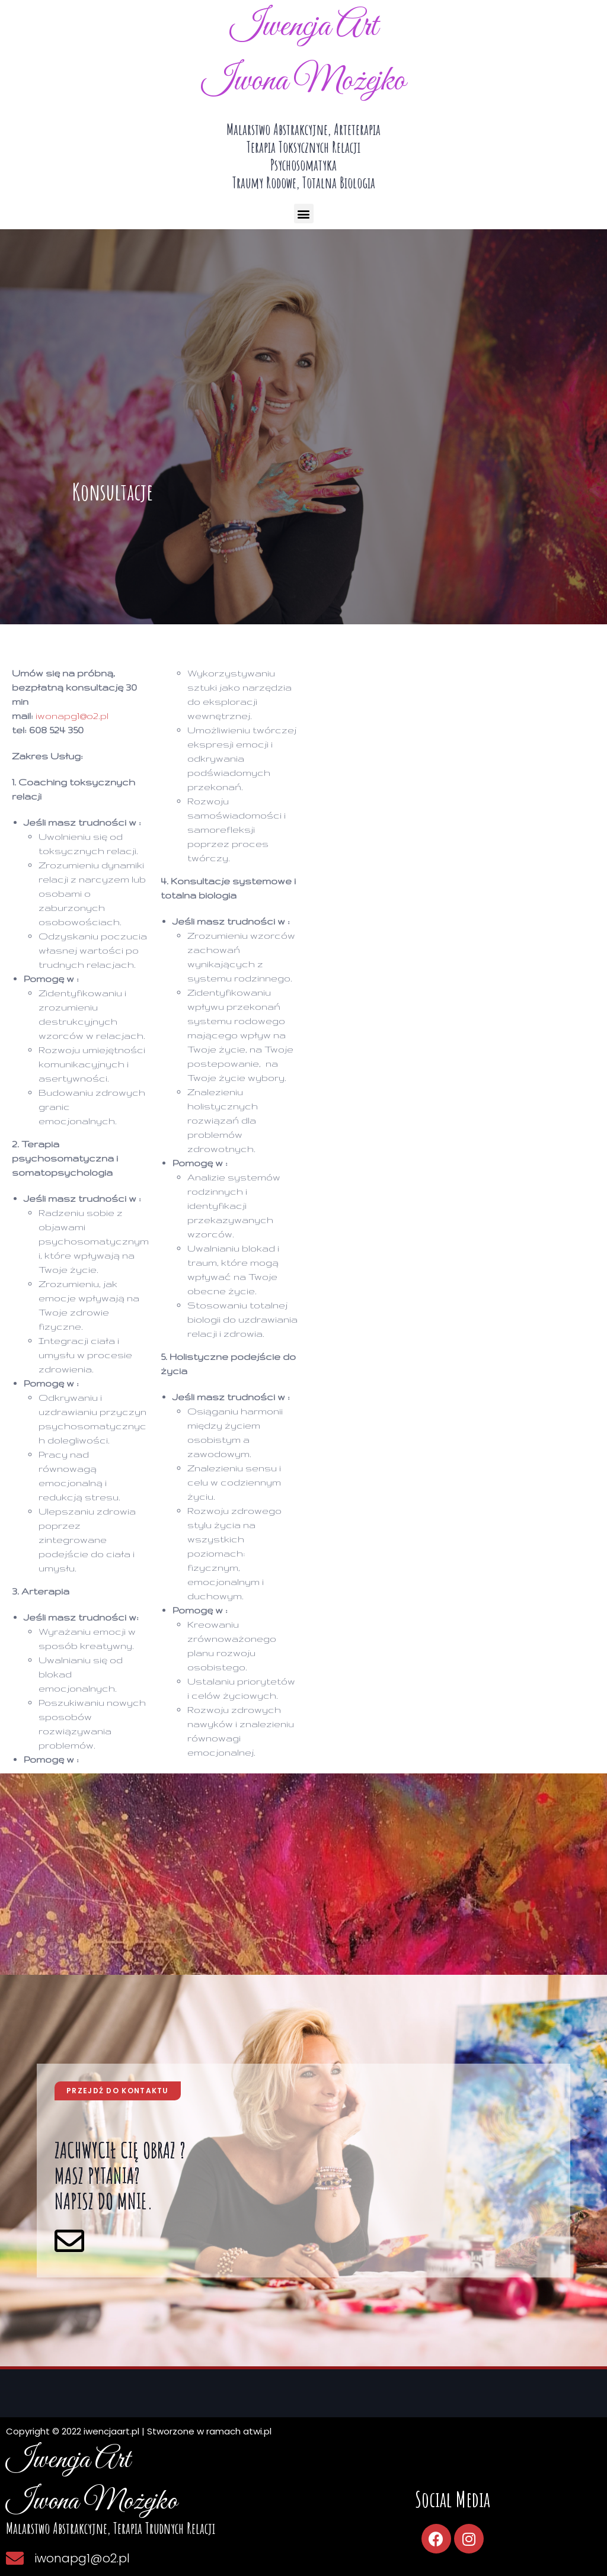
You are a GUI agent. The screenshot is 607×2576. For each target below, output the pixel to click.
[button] (304, 213)
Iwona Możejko (303, 81)
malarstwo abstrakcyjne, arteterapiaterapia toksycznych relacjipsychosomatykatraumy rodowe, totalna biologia (303, 156)
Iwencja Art (304, 27)
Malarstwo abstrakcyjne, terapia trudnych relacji (110, 2528)
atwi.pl (257, 2431)
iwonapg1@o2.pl (72, 715)
